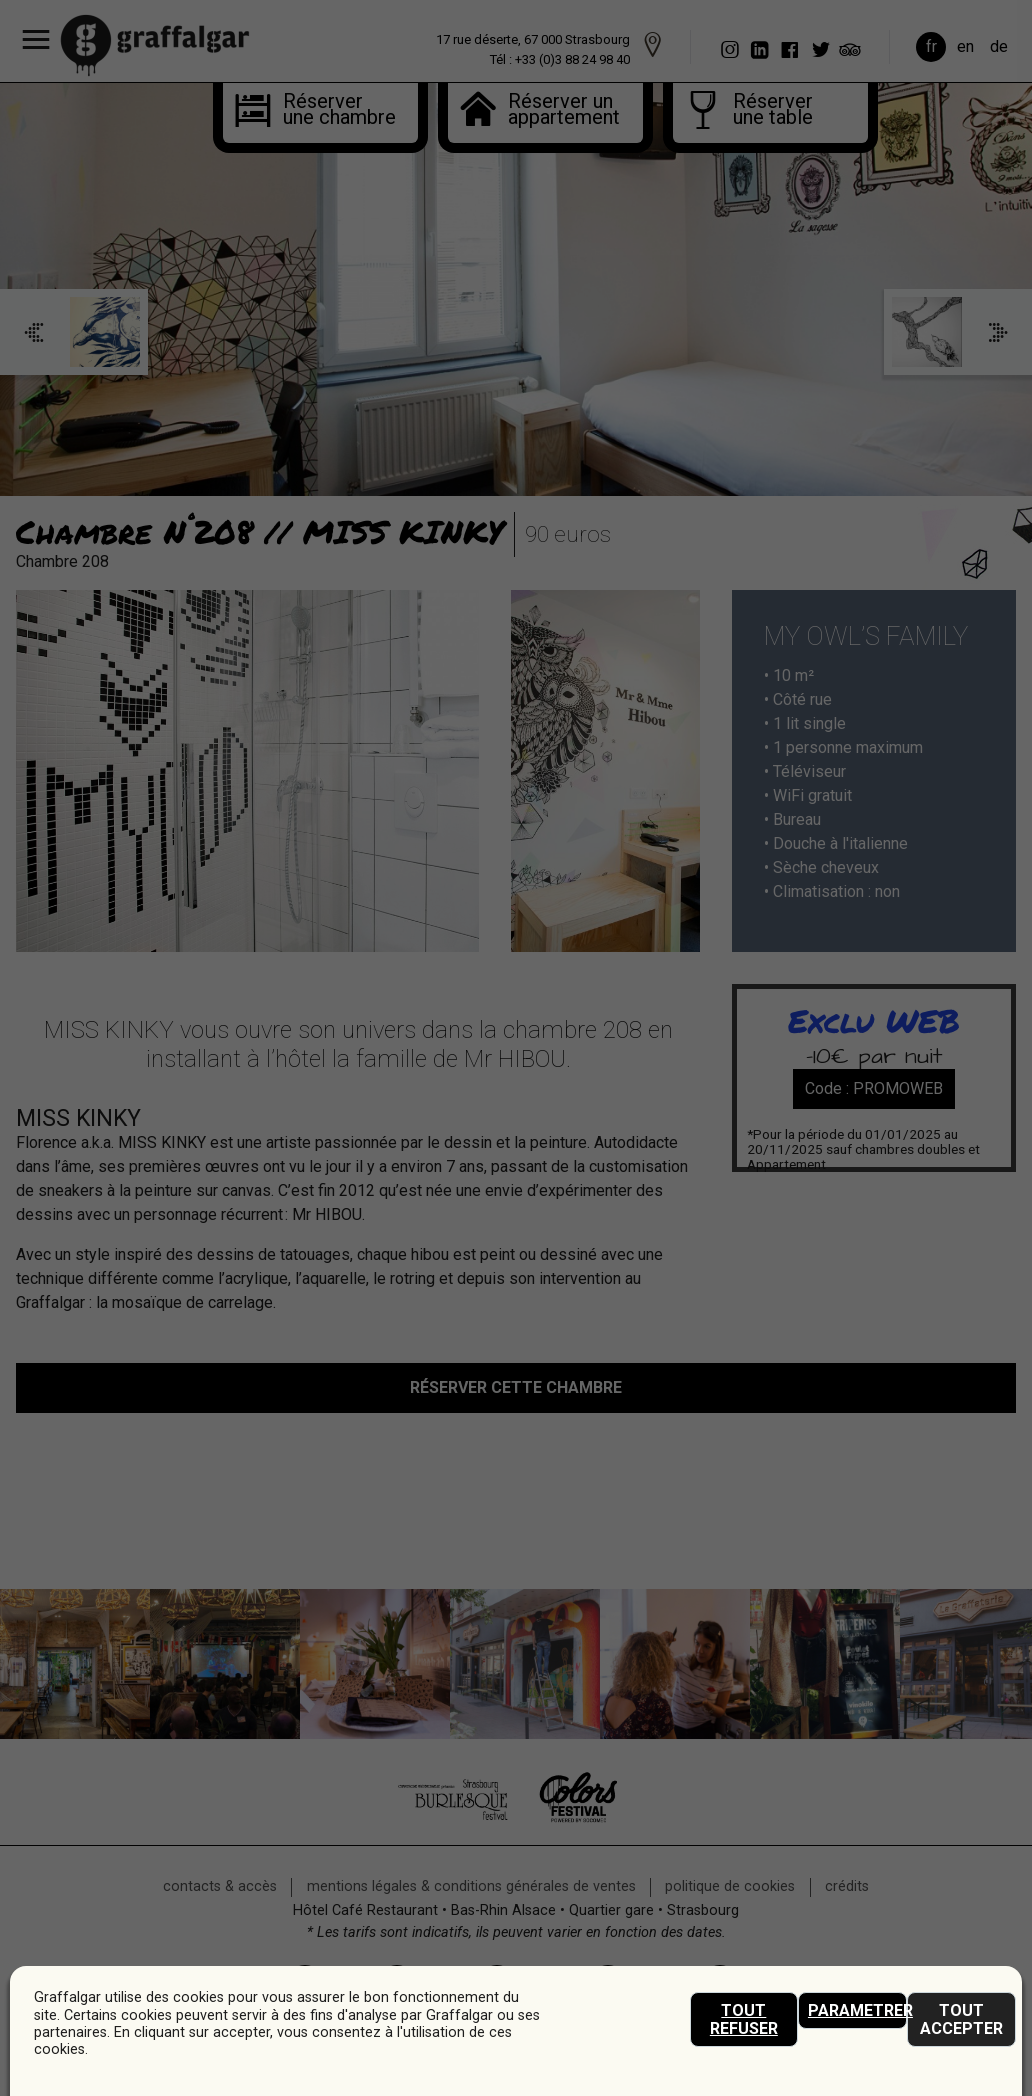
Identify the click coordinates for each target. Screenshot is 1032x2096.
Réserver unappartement (560, 111)
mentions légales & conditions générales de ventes (471, 1886)
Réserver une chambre (323, 111)
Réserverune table (773, 111)
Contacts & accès (220, 1886)
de (999, 46)
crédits (847, 1886)
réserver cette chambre (516, 1387)
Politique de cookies (730, 1886)
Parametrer (857, 2010)
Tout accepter (961, 2019)
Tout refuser (744, 2019)
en (965, 46)
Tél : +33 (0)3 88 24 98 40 (560, 59)
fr (931, 46)
